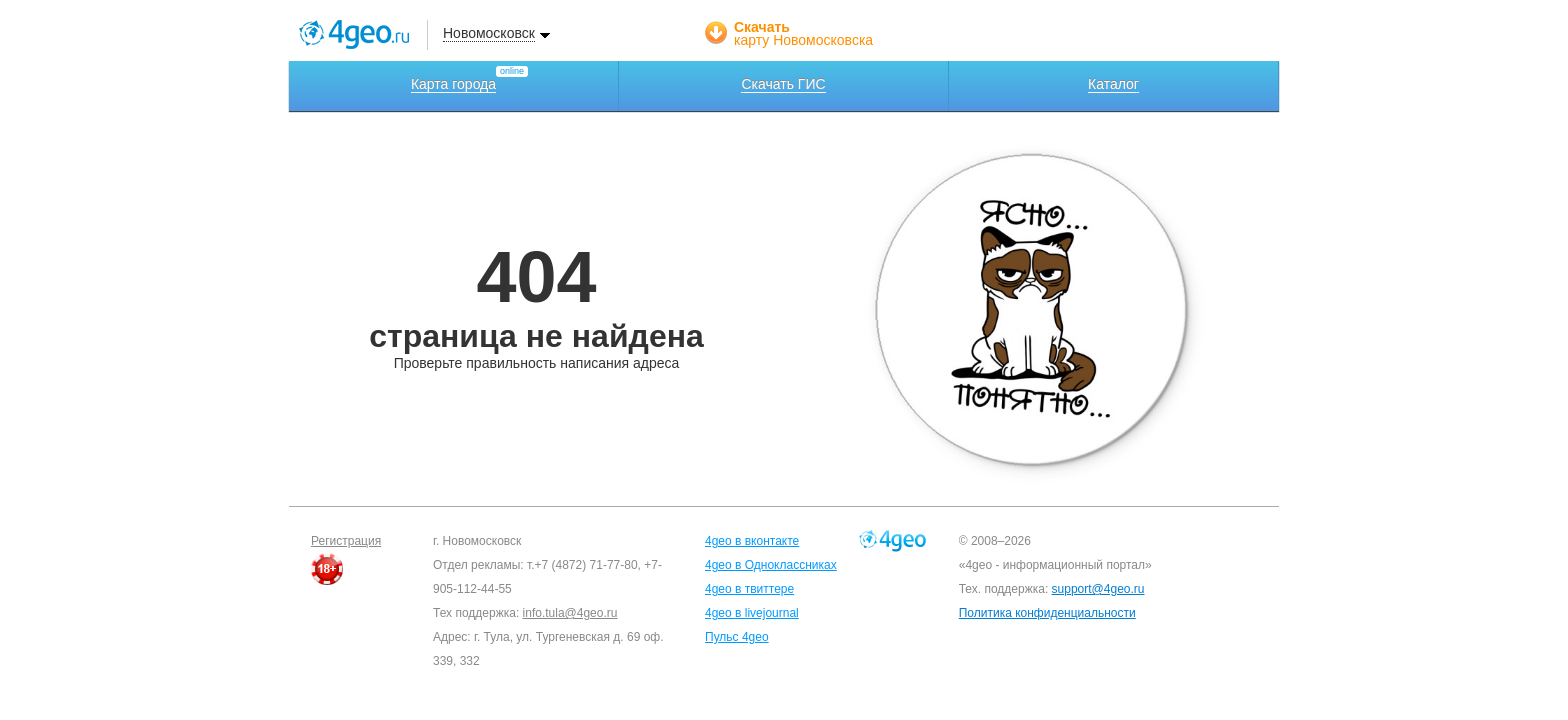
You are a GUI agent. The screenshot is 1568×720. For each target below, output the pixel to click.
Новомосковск (489, 33)
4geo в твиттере (749, 589)
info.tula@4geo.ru (570, 613)
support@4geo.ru (1098, 589)
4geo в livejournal (752, 613)
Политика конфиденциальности (1047, 613)
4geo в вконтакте (752, 541)
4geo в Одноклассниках (771, 565)
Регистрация (346, 541)
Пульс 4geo (737, 637)
